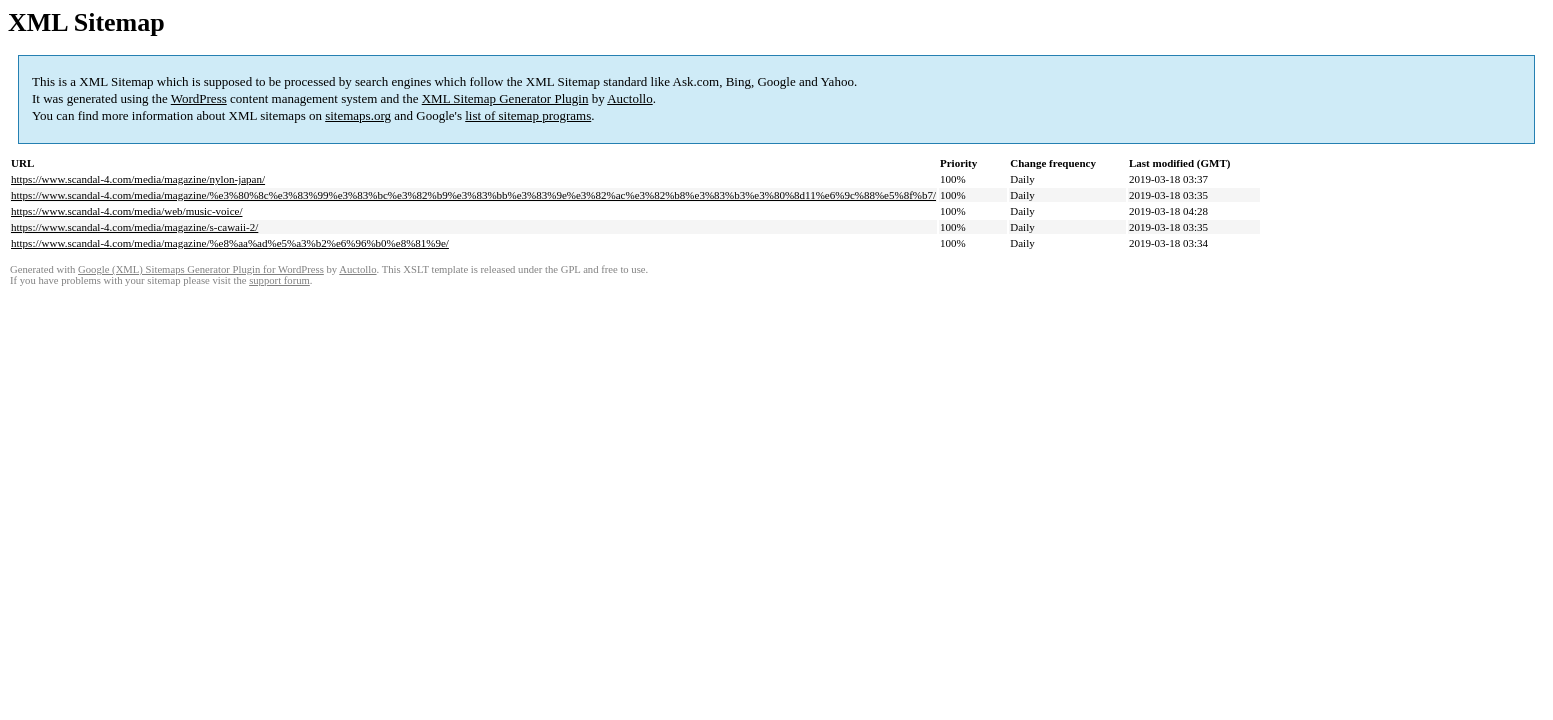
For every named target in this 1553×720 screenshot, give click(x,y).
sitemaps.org (358, 115)
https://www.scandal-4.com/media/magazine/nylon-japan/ (138, 179)
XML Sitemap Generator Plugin (505, 98)
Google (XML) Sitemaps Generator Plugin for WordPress (201, 269)
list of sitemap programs (528, 115)
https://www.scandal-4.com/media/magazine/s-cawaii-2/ (134, 227)
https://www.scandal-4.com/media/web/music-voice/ (126, 211)
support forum (279, 280)
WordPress (199, 98)
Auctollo (630, 98)
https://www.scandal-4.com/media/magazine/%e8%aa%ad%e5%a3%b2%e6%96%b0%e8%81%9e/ (230, 243)
